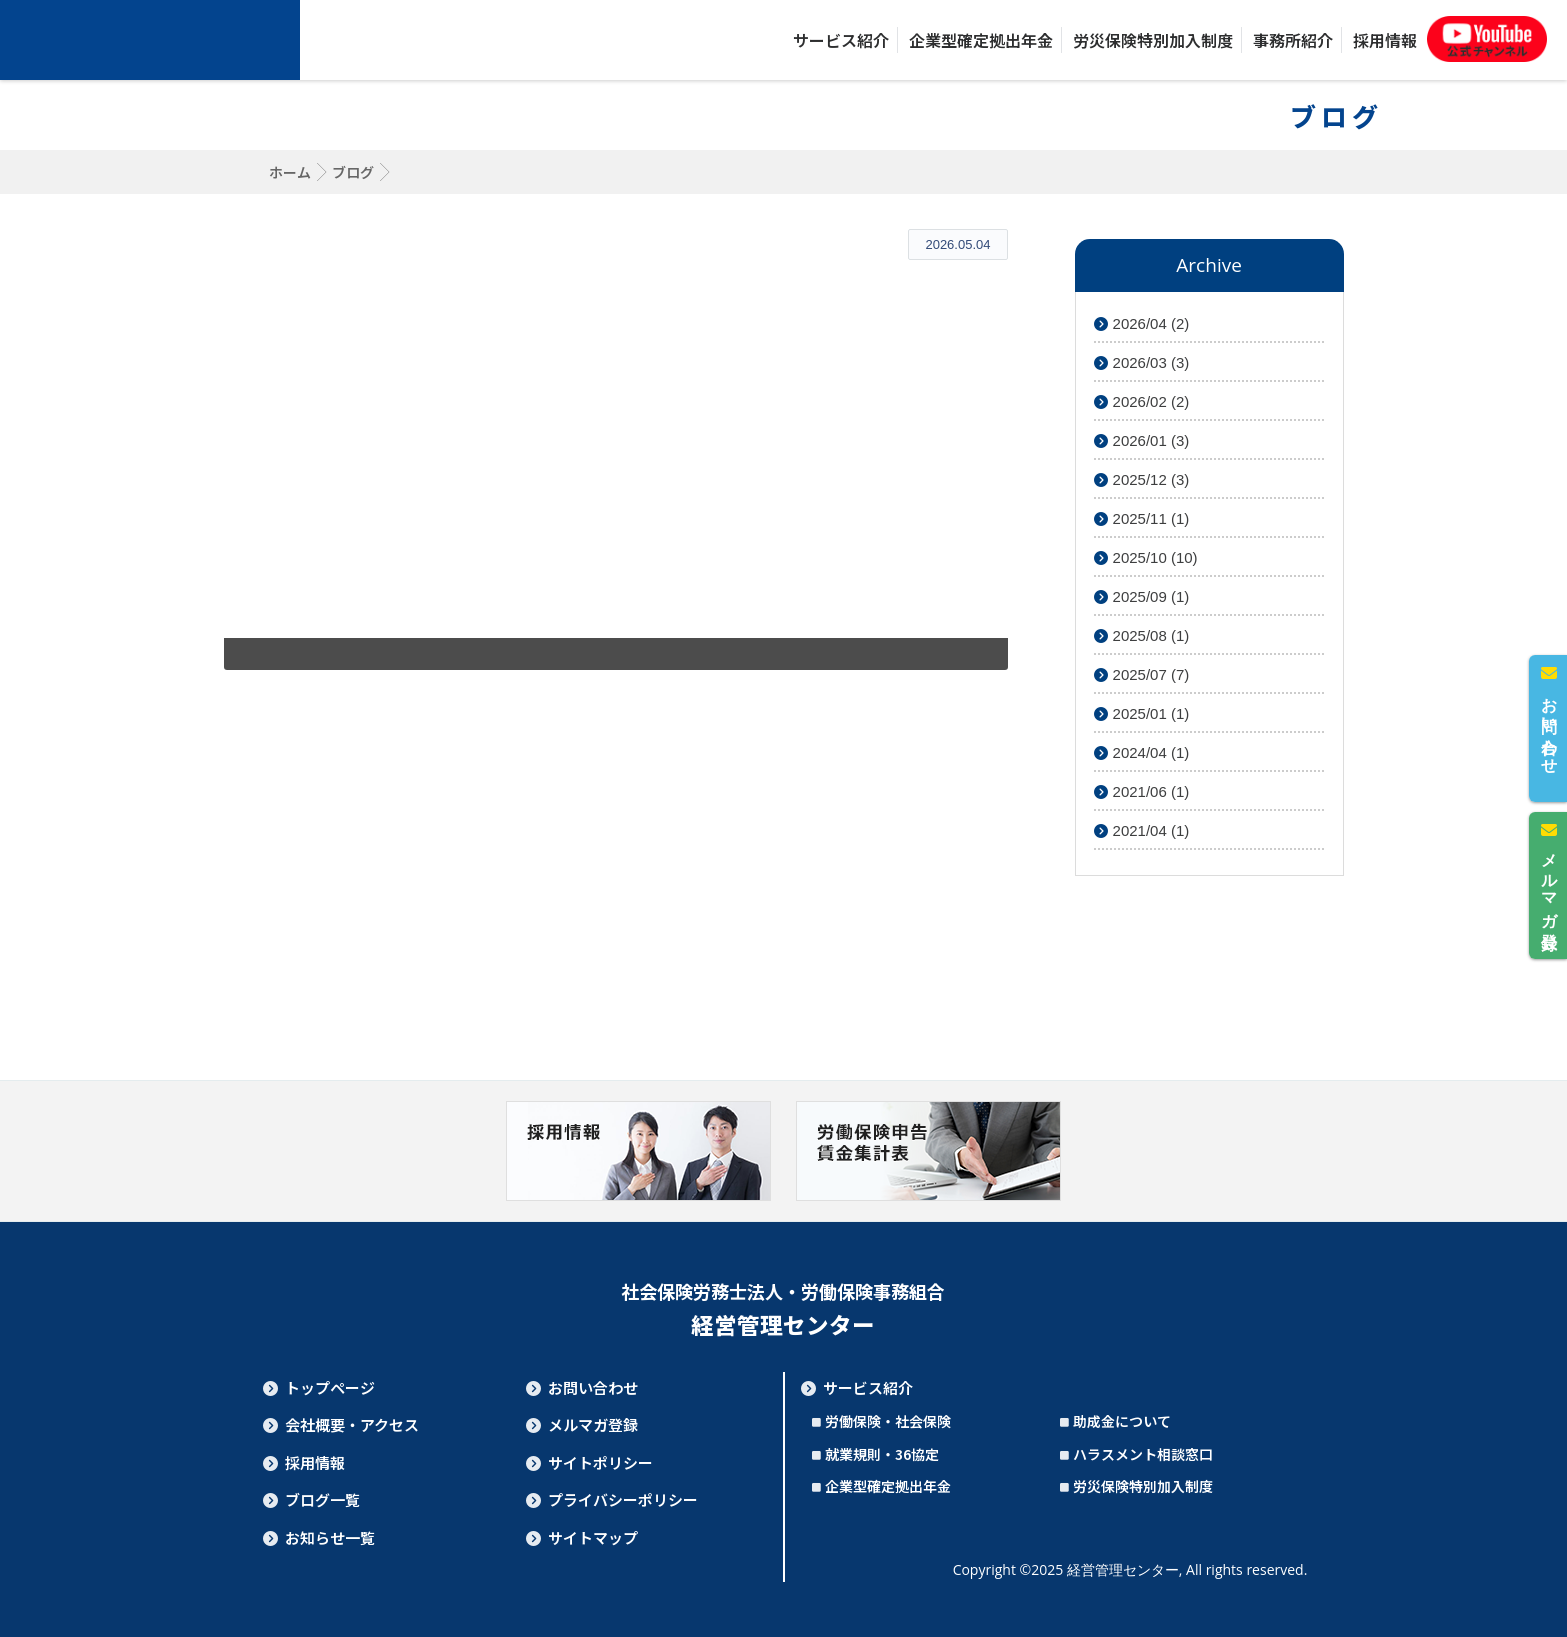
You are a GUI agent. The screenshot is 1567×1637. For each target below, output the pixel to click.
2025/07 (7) (1141, 674)
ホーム (290, 172)
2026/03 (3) (1141, 362)
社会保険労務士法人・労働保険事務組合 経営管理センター (150, 40)
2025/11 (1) (1141, 518)
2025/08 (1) (1141, 635)
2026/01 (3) (1141, 440)
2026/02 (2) (1141, 401)
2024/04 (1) (1141, 752)
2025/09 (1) (1141, 596)
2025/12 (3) (1141, 479)
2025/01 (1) (1141, 713)
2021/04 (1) (1141, 830)
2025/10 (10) (1145, 557)
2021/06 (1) (1141, 791)
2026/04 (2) (1141, 323)
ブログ (353, 172)
